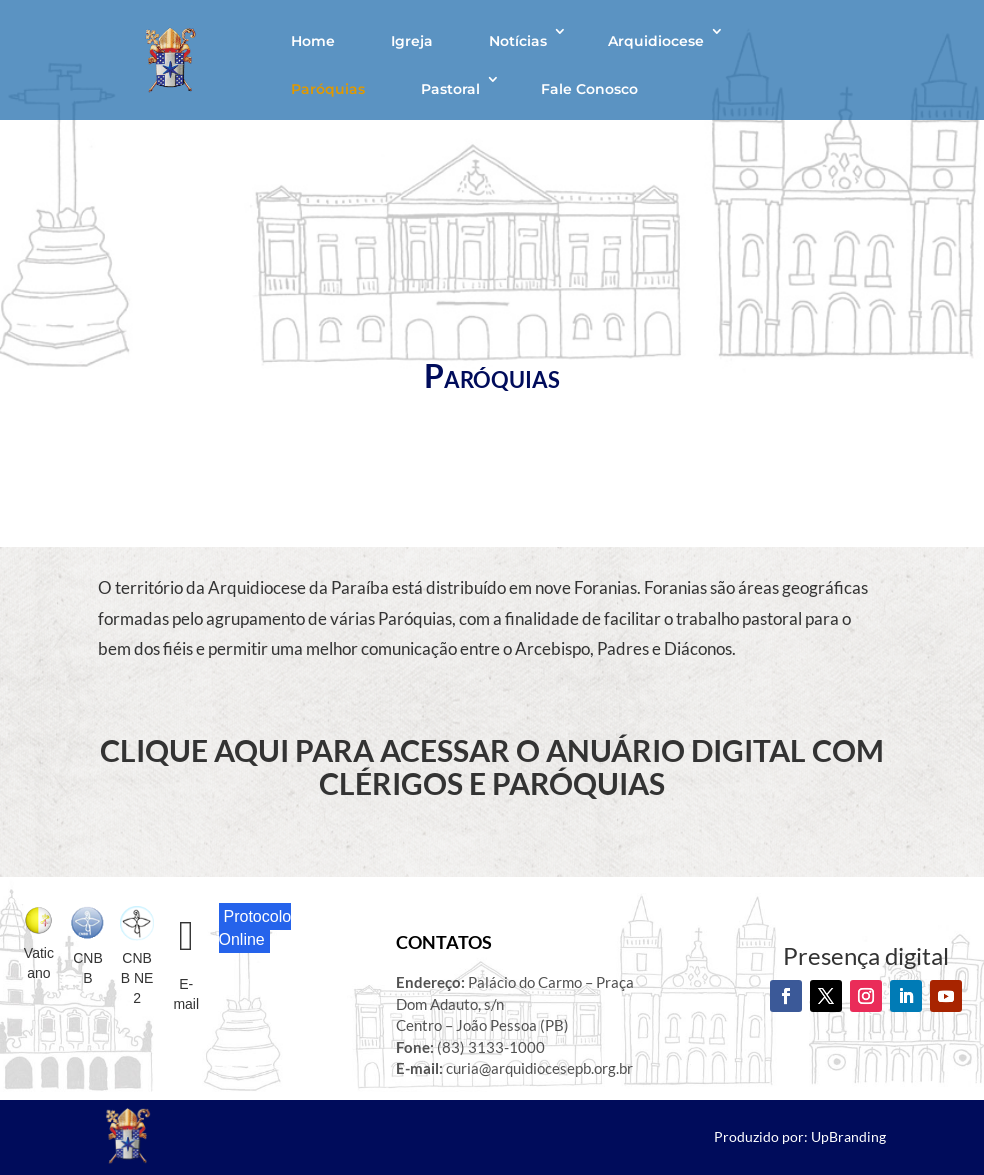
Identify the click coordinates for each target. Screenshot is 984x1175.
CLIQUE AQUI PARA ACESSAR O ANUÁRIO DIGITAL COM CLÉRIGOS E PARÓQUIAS (492, 766)
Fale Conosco (589, 89)
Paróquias (328, 89)
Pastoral (450, 89)
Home (313, 41)
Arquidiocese (656, 41)
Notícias (518, 41)
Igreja (412, 41)
